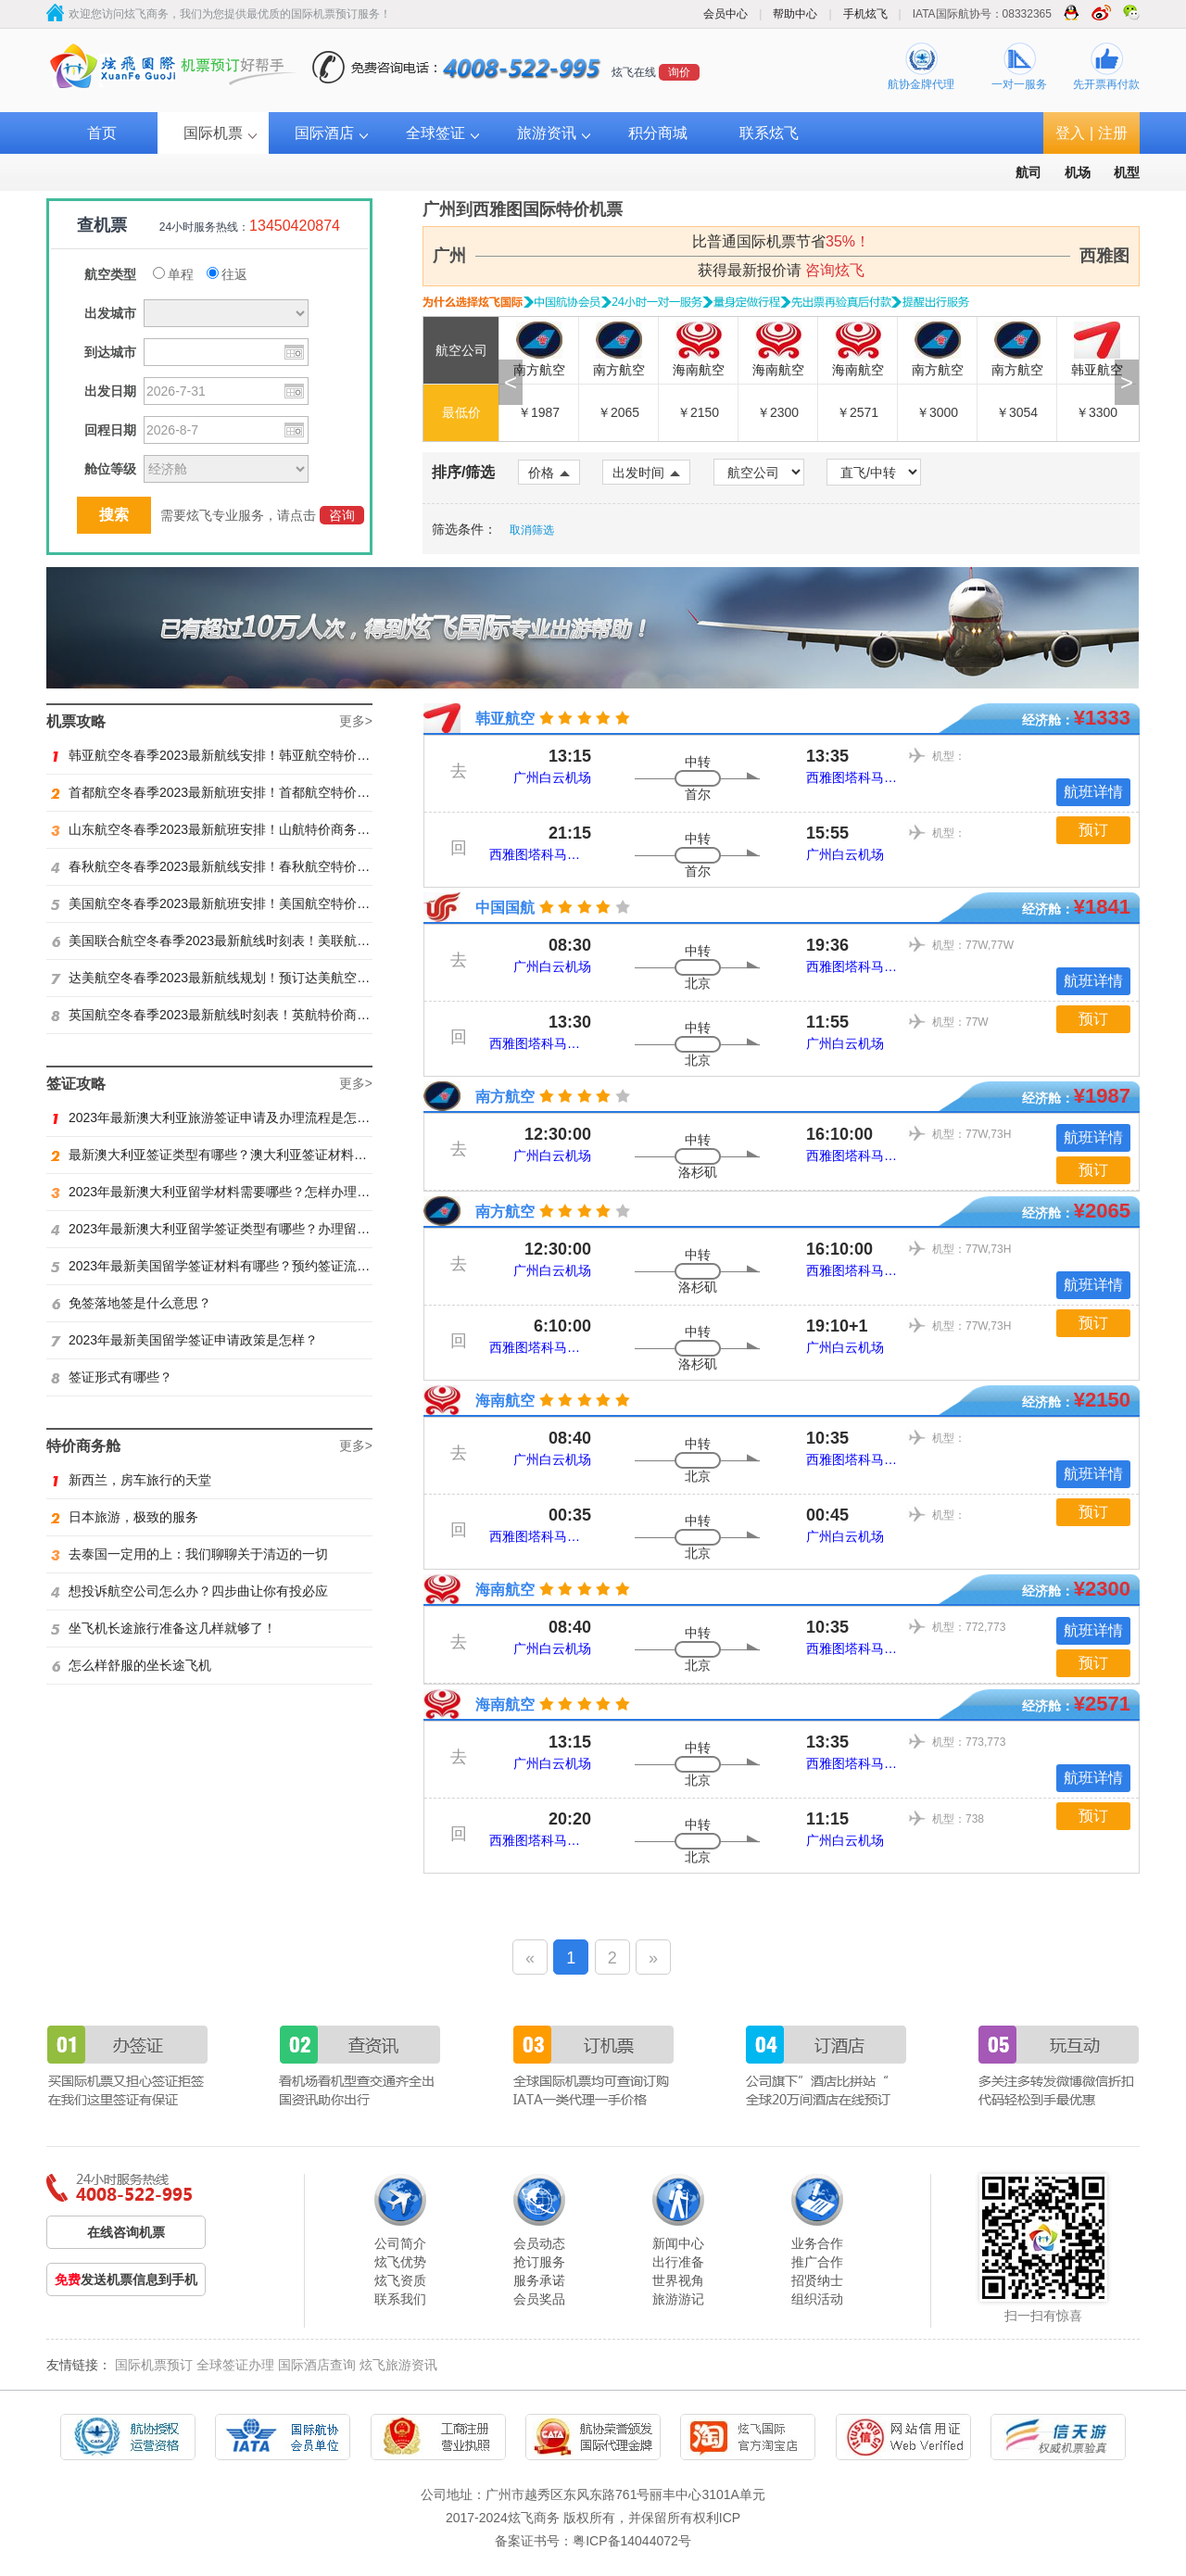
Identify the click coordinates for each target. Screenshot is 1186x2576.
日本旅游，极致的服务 (124, 1516)
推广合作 (817, 2261)
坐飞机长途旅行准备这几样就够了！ (163, 1628)
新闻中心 (678, 2243)
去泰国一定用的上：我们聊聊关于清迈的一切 (189, 1554)
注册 (1113, 133)
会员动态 (539, 2243)
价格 (549, 472)
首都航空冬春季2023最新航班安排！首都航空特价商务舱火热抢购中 (256, 792)
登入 (1070, 133)
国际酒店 (324, 133)
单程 (173, 274)
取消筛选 (532, 530)
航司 (1028, 172)
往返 (227, 274)
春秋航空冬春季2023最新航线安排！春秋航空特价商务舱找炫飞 (243, 866)
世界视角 (678, 2280)
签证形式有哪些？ (111, 1377)
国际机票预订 (154, 2364)
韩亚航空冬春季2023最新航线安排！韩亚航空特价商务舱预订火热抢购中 (268, 755)
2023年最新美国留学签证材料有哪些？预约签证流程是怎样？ (236, 1265)
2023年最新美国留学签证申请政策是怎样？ (184, 1339)
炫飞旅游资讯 (398, 2364)
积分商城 (658, 133)
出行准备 (678, 2261)
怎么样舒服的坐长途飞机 (131, 1665)
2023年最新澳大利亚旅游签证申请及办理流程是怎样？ (217, 1117)
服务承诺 (539, 2280)
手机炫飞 (865, 13)
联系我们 (400, 2299)
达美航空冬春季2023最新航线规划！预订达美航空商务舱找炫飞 (243, 977)
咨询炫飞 (834, 270)
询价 (679, 72)
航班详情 (1093, 792)
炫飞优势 (400, 2261)
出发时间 (646, 472)
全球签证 (435, 133)
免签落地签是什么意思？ (131, 1302)
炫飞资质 (400, 2280)
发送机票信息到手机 (126, 2279)
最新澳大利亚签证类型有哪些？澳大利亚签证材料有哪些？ (228, 1154)
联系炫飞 (769, 133)
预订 (1093, 830)
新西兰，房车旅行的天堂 (131, 1479)
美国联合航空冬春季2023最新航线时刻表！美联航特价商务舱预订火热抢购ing (284, 940)
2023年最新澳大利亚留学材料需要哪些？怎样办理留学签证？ (236, 1191)
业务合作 (817, 2243)
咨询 (342, 515)
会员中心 (725, 13)
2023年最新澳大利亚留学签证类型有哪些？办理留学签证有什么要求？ (262, 1228)
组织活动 (817, 2299)
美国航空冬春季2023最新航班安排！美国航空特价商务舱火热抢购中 (256, 903)
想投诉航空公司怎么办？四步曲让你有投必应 (189, 1591)
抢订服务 (539, 2261)
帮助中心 (795, 13)
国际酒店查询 (317, 2364)
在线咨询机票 (126, 2232)
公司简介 (400, 2243)
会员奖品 (539, 2299)
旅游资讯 (546, 133)
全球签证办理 (235, 2364)
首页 (102, 133)
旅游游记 (678, 2299)
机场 (1078, 172)
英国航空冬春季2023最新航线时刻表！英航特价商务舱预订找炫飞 (249, 1014)
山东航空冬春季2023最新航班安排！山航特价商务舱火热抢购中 (243, 829)
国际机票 (213, 133)
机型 (1127, 172)
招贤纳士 (817, 2280)
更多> (355, 720)
